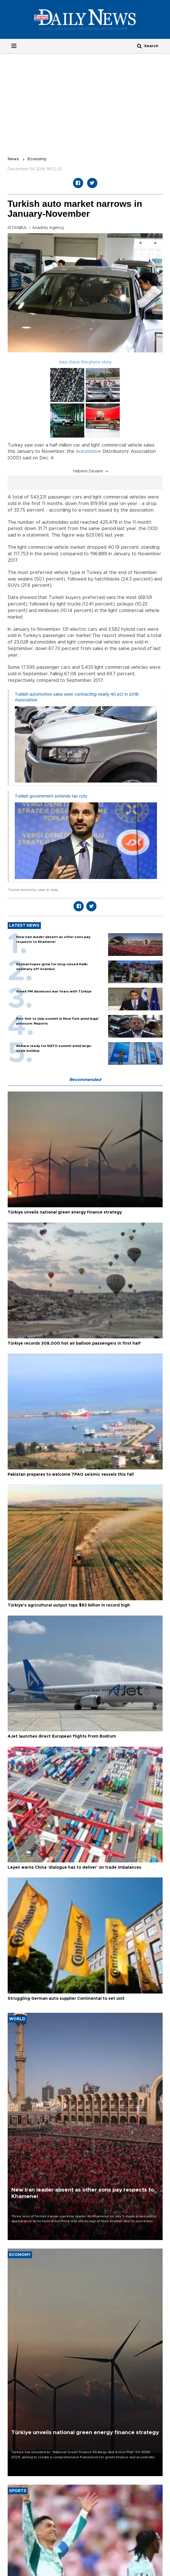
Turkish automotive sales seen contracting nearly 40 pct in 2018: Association (77, 697)
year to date (48, 889)
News (13, 159)
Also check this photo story (85, 362)
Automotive (88, 451)
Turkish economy (22, 889)
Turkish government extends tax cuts (51, 796)
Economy (37, 159)
